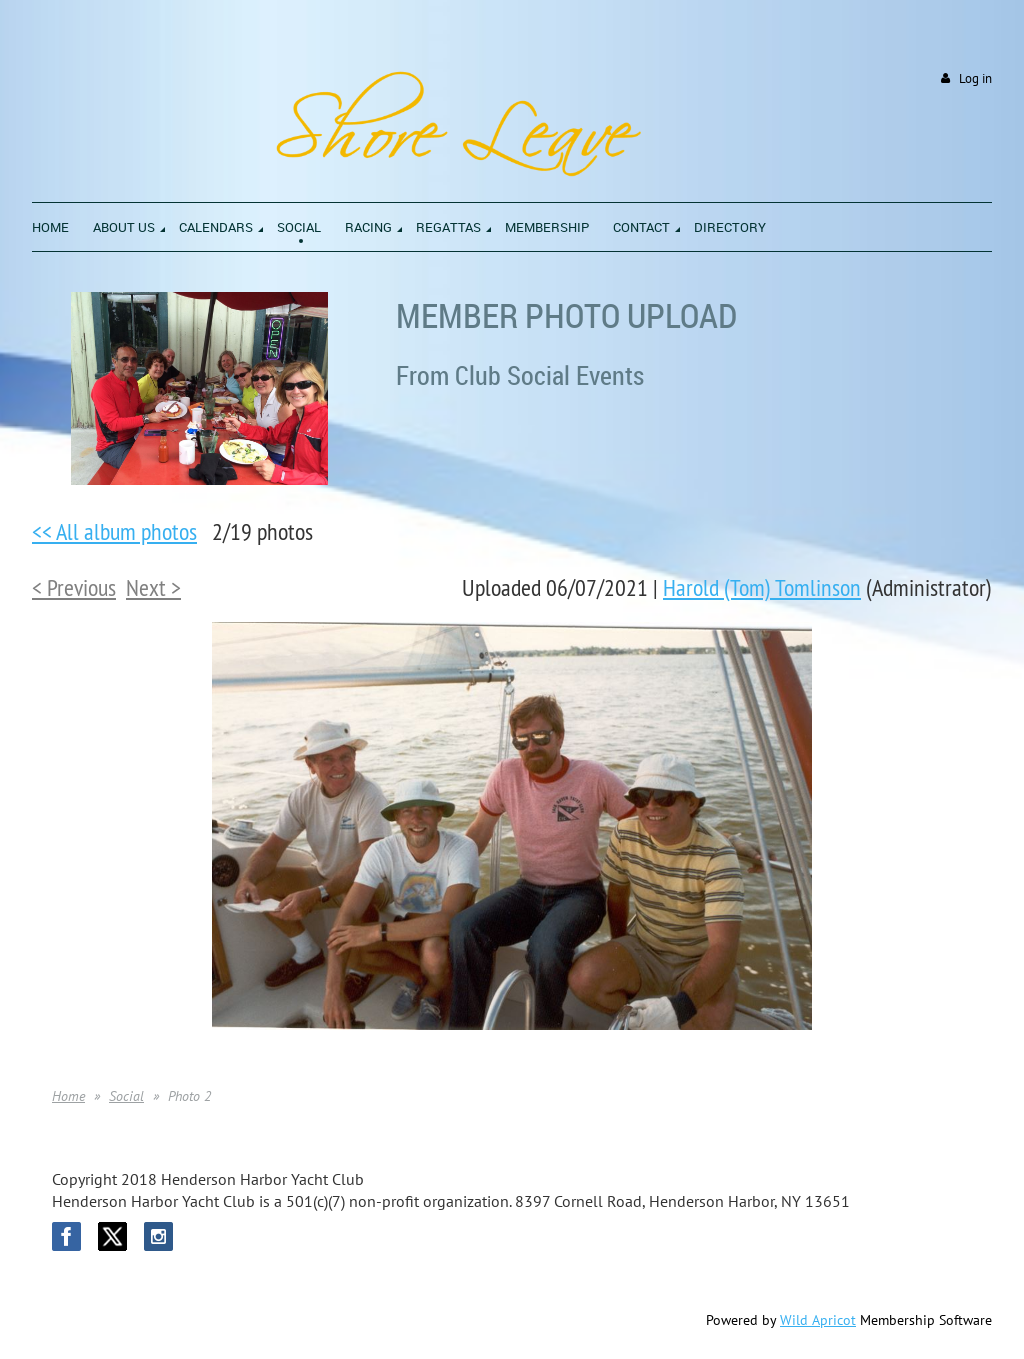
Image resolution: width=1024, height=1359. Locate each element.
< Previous (74, 587)
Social (126, 1096)
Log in (975, 78)
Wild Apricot (818, 1320)
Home (68, 1096)
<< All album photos (114, 531)
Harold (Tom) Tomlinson (762, 587)
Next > (153, 587)
